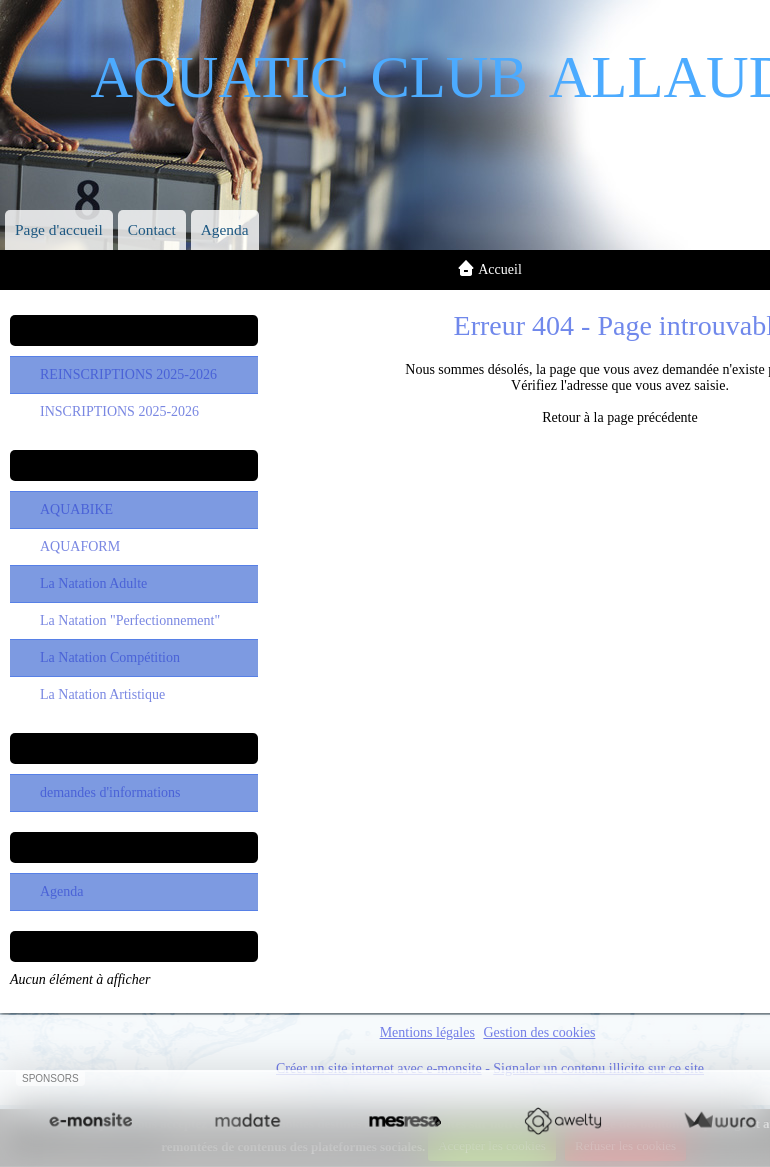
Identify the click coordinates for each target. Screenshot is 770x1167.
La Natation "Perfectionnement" (130, 620)
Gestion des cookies (539, 1032)
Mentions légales (427, 1032)
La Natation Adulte (93, 583)
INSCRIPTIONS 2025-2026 (119, 411)
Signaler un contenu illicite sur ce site (598, 1068)
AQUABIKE (76, 509)
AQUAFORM (80, 546)
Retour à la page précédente (619, 417)
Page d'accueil (59, 229)
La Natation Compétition (110, 657)
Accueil (500, 269)
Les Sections (133, 465)
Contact (152, 229)
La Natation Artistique (102, 694)
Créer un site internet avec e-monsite (379, 1068)
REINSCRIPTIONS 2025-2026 (128, 374)
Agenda (225, 229)
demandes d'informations (110, 792)
